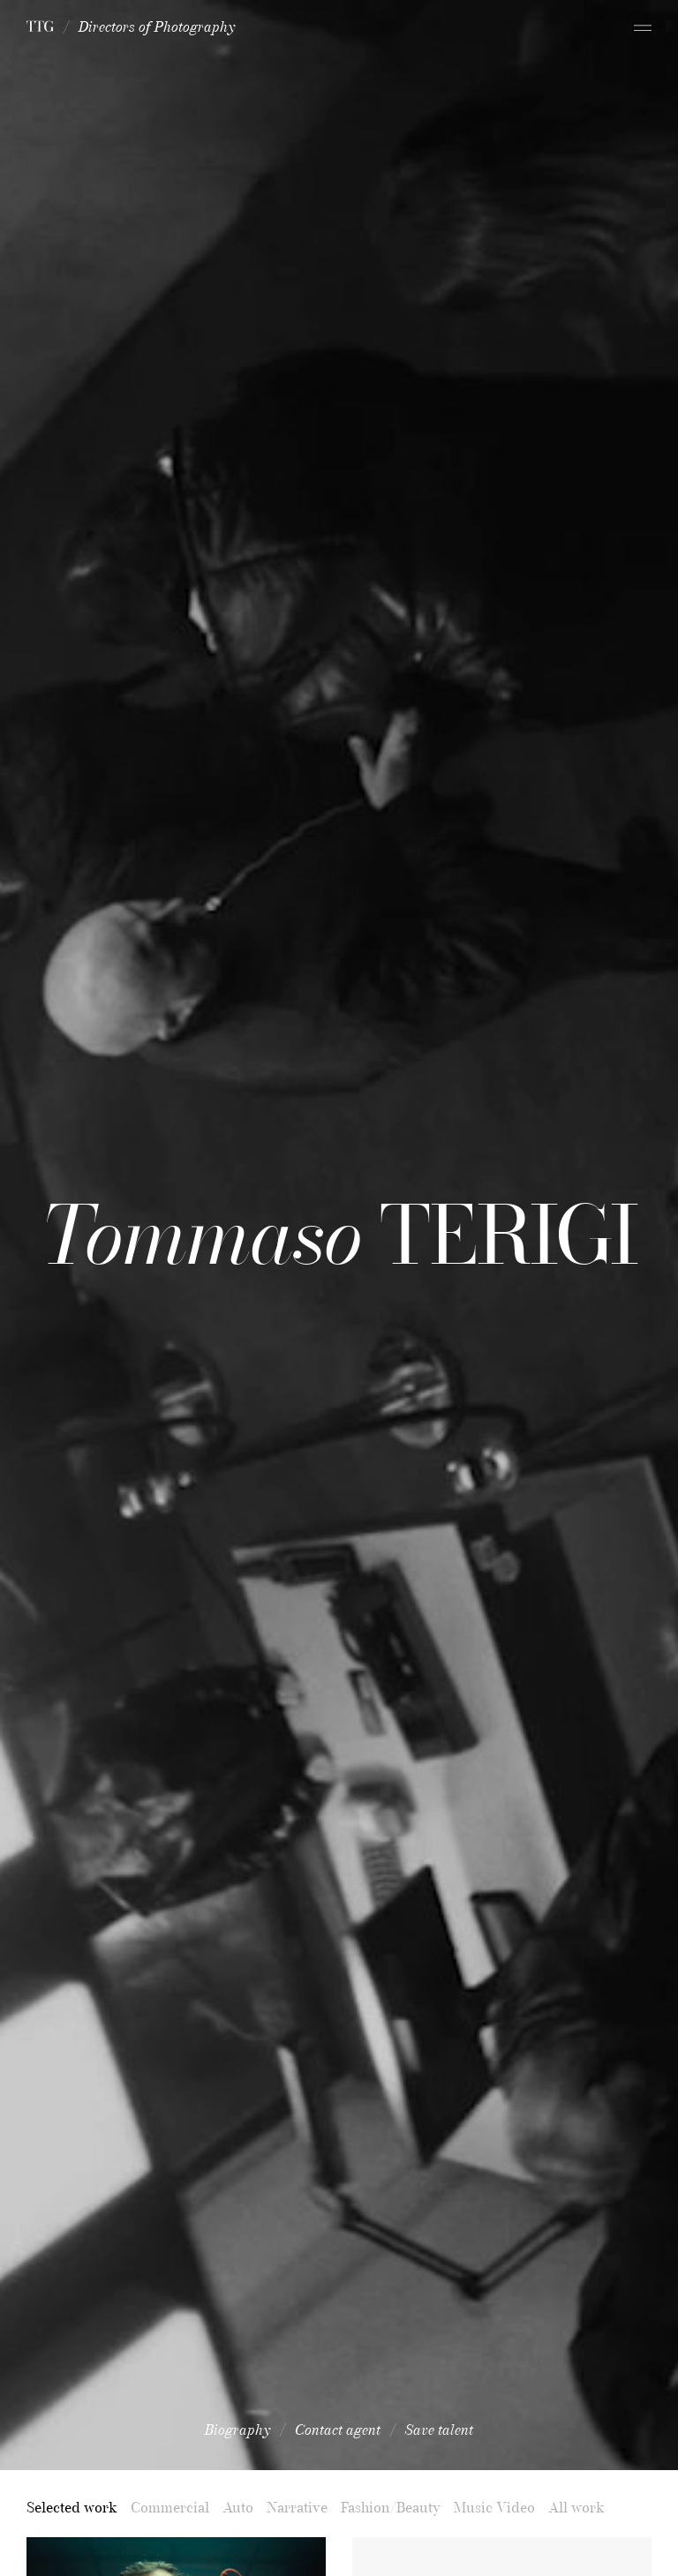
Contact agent (337, 2429)
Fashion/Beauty (391, 2507)
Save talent (439, 2429)
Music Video (494, 2507)
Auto (237, 2507)
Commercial (170, 2507)
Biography (237, 2429)
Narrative (297, 2507)
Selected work (71, 2507)
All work (576, 2507)
